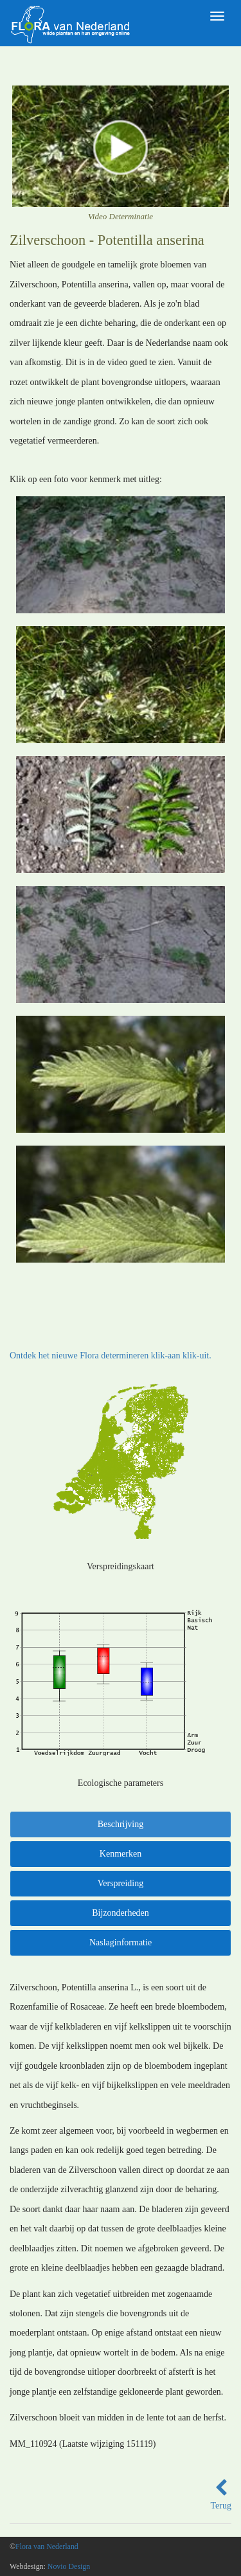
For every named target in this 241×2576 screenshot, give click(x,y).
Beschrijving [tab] (121, 1824)
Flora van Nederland (46, 2546)
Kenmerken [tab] (120, 1854)
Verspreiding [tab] (121, 1883)
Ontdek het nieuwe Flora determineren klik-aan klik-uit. (110, 1355)
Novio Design (69, 2566)
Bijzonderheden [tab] (120, 1913)
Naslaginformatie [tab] (120, 1942)
